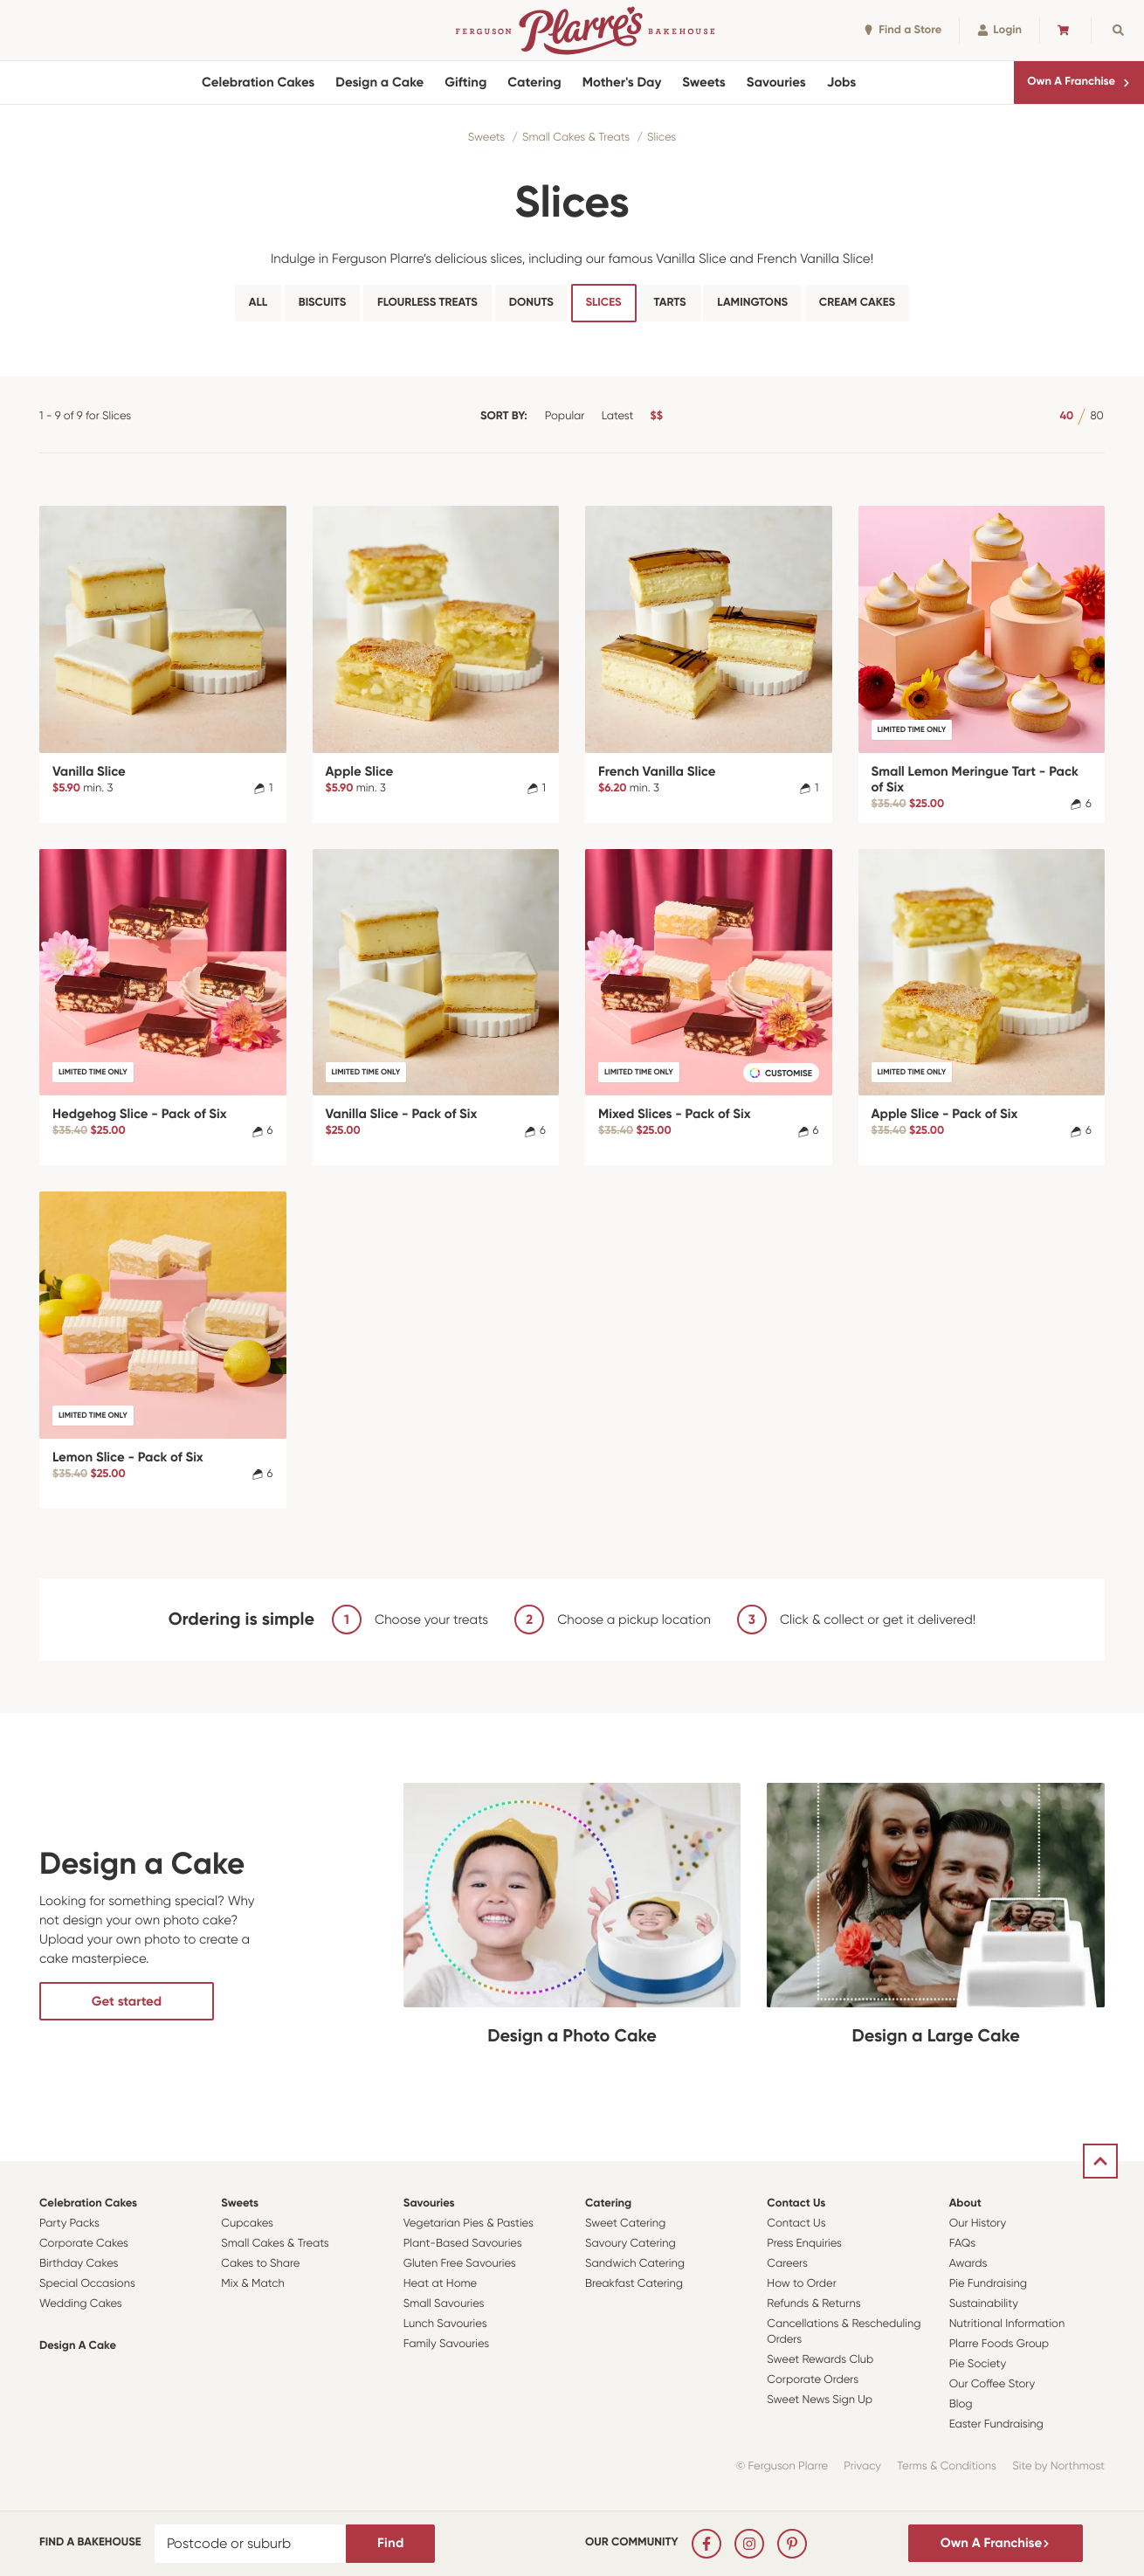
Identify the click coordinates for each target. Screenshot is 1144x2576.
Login (999, 30)
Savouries (776, 82)
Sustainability (983, 2303)
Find (390, 2543)
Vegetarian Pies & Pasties (468, 2223)
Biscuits (322, 302)
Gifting (465, 82)
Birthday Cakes (78, 2263)
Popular (565, 416)
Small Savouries (444, 2303)
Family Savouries (446, 2344)
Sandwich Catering (635, 2263)
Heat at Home (440, 2283)
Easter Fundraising (996, 2424)
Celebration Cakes (258, 82)
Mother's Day (622, 82)
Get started (127, 2001)
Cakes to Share (260, 2263)
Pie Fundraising (988, 2283)
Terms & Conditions (946, 2466)
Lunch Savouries (445, 2324)
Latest (618, 416)
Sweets (703, 82)
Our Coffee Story (992, 2384)
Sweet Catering (625, 2223)
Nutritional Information (1007, 2324)
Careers (787, 2263)
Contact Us (796, 2203)
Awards (968, 2263)
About (965, 2203)
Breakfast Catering (634, 2283)
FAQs (962, 2243)
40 (1066, 416)
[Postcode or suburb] (251, 2543)
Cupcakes (247, 2223)
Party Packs (69, 2223)
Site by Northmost (1058, 2466)
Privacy (862, 2466)
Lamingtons (752, 302)
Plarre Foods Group (999, 2344)
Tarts (669, 302)
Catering (534, 82)
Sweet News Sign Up (819, 2400)
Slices (661, 137)
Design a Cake (379, 82)
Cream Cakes (857, 302)
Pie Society (978, 2364)
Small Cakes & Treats (576, 137)
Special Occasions (87, 2283)
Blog (961, 2404)
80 (1096, 416)
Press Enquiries (804, 2243)
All (258, 302)
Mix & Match (252, 2283)
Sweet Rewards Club (820, 2359)
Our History (977, 2223)
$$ (657, 416)
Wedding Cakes (80, 2303)
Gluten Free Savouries (459, 2263)
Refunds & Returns (813, 2303)
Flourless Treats (427, 302)
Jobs (842, 82)
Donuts (531, 302)
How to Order (801, 2283)
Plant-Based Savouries (462, 2243)
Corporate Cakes (83, 2243)
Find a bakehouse (90, 2542)
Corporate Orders (812, 2379)
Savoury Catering (630, 2243)
